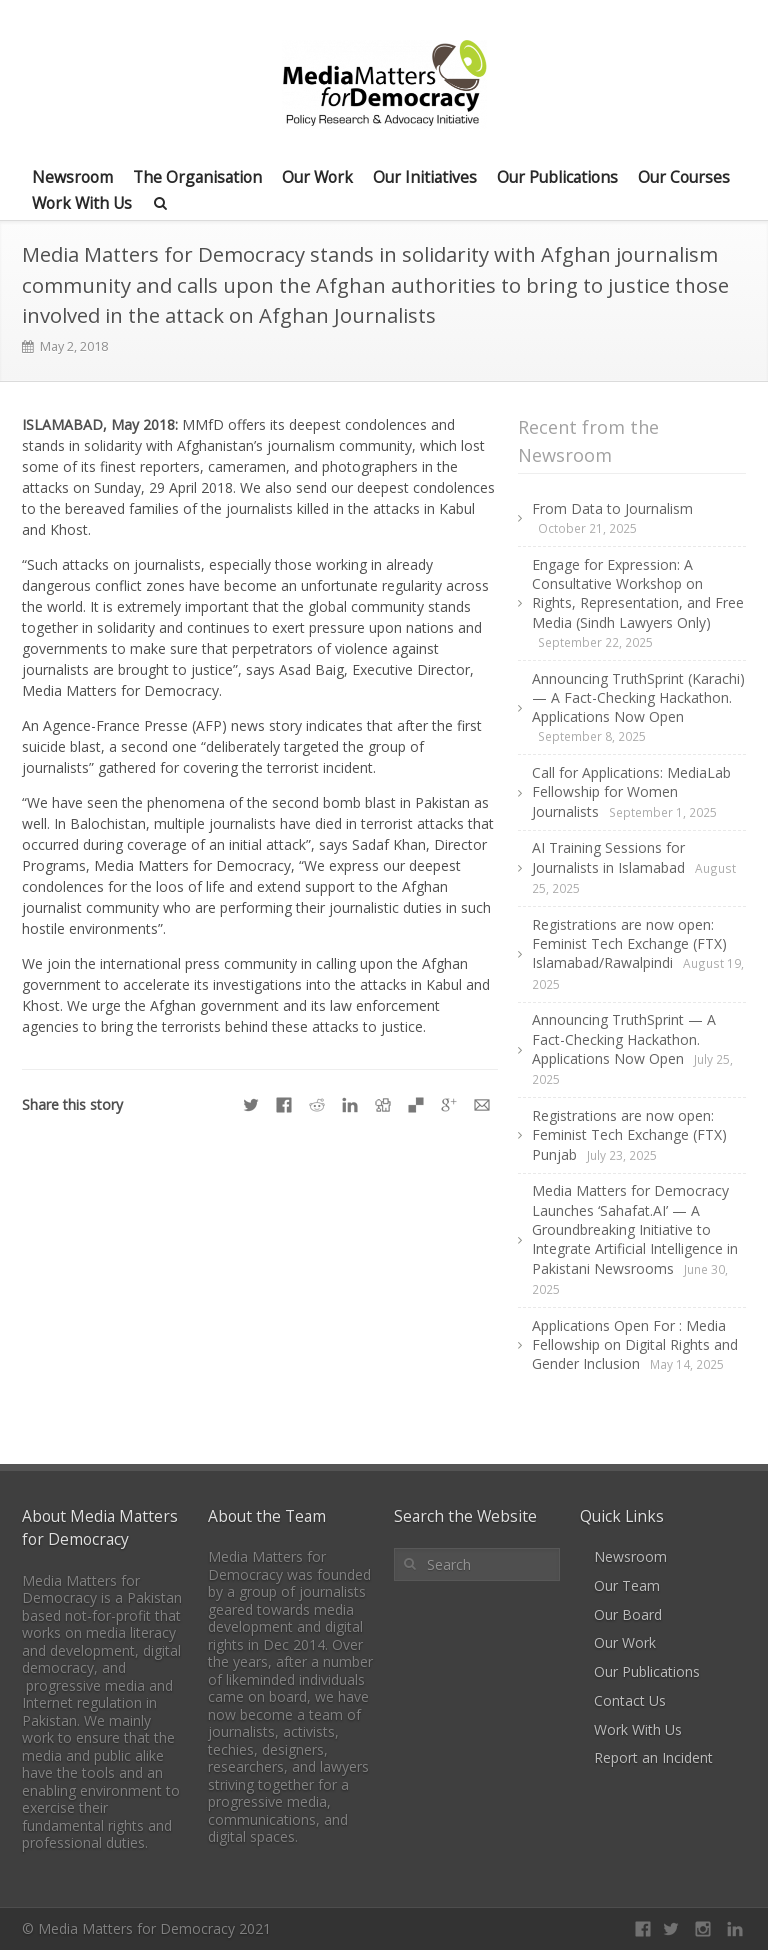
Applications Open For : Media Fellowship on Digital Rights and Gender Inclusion (635, 1345)
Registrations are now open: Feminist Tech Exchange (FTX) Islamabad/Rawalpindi (629, 944)
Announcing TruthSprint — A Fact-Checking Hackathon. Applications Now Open (624, 1039)
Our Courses (684, 177)
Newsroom (72, 177)
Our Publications (557, 177)
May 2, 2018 (74, 346)
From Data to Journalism (612, 508)
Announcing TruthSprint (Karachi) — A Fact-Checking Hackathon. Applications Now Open (638, 698)
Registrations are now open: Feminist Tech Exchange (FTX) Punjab (629, 1135)
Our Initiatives (425, 177)
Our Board (628, 1614)
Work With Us (82, 203)
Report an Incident (653, 1757)
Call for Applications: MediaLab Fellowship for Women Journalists (631, 792)
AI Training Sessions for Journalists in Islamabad (608, 857)
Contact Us (630, 1700)
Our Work (317, 177)
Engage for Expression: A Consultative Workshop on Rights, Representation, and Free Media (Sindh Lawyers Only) (638, 593)
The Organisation (197, 177)
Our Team (627, 1585)
